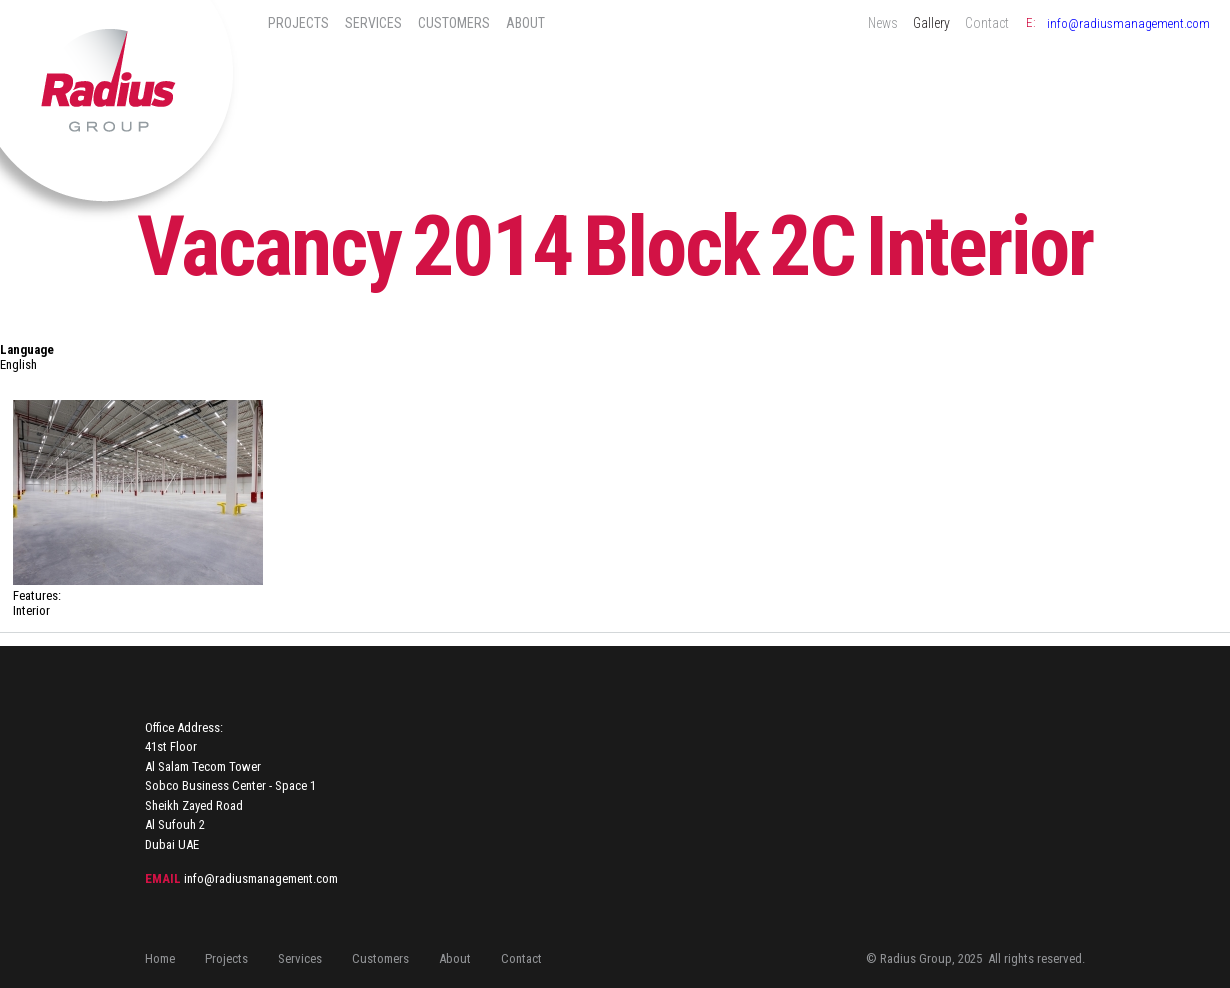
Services (373, 23)
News (883, 23)
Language (27, 349)
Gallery (931, 23)
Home (160, 958)
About (525, 23)
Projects (298, 23)
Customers (454, 23)
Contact (987, 23)
